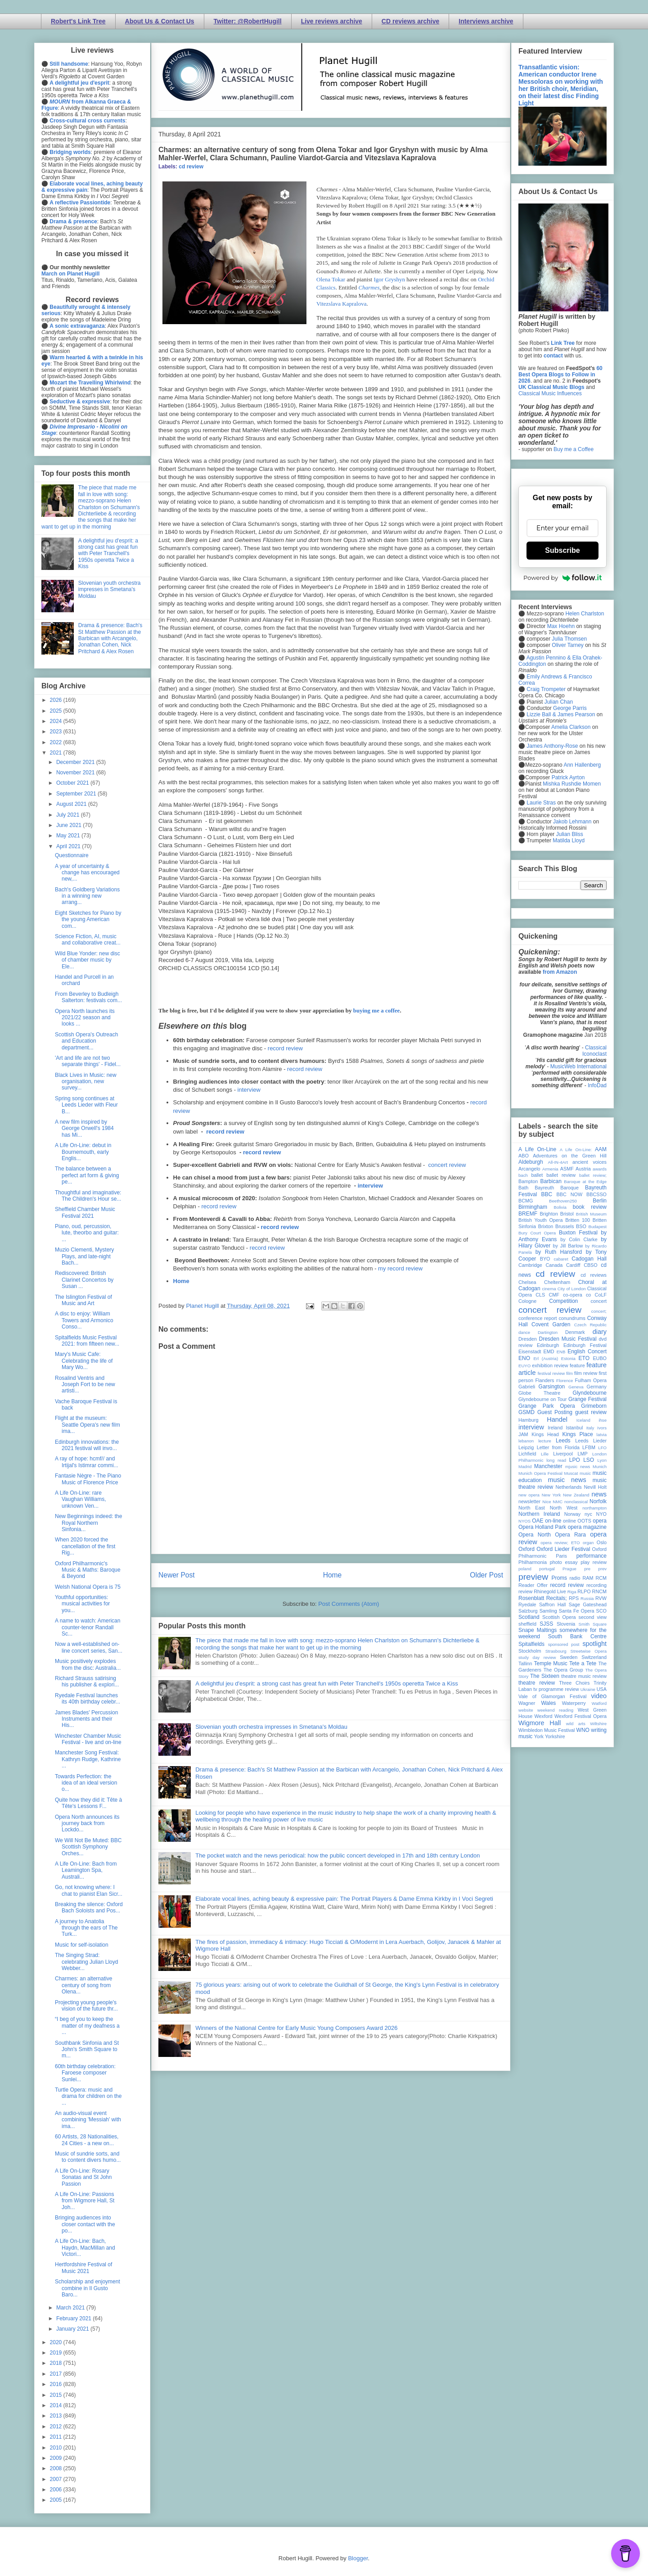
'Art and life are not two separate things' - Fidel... (88, 1061)
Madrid (524, 1466)
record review (285, 1048)
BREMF (527, 1214)
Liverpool (563, 1453)
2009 (56, 2458)
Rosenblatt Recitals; (542, 1598)
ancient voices (589, 1162)
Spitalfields (531, 1644)
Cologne (527, 1301)
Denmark (575, 1332)
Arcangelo (529, 1168)
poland (524, 1568)
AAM (601, 1149)
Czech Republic (590, 1324)
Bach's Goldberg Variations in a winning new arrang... (87, 896)
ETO (584, 1358)
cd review (191, 166)
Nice (546, 1501)
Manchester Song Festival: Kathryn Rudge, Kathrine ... (88, 1759)
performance (591, 1556)
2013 (56, 2416)
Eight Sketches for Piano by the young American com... (88, 919)
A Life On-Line (537, 1149)
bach (523, 1175)
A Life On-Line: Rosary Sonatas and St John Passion (83, 2177)
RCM (601, 1578)
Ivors (602, 1427)
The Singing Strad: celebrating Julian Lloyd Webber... (86, 1961)
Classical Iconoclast (594, 1050)
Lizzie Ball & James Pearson (560, 714)
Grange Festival (587, 1399)
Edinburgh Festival (585, 1345)
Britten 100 (577, 1220)
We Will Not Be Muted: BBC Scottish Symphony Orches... (88, 1847)
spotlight (594, 1643)
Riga (571, 1591)
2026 (56, 700)
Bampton (528, 1181)
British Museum (591, 1213)
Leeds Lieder (591, 1440)
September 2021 (77, 794)
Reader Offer (533, 1585)
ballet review (561, 1175)
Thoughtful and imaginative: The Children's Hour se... (88, 1195)
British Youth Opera (540, 1220)
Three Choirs (574, 1683)
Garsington (552, 1386)
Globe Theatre (539, 1393)
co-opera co (577, 1294)
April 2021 (69, 846)
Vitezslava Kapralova (341, 303)
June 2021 (69, 825)
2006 (56, 2489)
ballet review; (593, 1175)
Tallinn (525, 1663)
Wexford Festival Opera (580, 1716)
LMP (582, 1453)
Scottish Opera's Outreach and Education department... (86, 1041)
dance (524, 1332)
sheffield (527, 1624)
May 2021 (68, 835)
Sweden (568, 1657)
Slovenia (566, 1624)
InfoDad (597, 1085)
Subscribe (562, 550)
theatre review (536, 1683)
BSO (581, 1226)
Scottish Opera (559, 1617)
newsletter (529, 1501)
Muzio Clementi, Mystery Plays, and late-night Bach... (84, 1256)
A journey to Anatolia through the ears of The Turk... (86, 1928)
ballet (537, 1175)
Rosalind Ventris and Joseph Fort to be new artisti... (85, 1384)
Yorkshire (555, 1736)
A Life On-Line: (576, 1149)
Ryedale (527, 1604)
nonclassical (576, 1501)
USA (602, 1689)
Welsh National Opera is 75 (88, 1587)
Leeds (563, 1440)
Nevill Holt (595, 1487)
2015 (56, 2395)
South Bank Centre (577, 1636)
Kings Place (577, 1434)
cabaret (561, 1258)
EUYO (524, 1365)
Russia (587, 1598)
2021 (56, 753)
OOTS (584, 1520)
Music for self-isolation (81, 1945)
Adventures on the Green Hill (570, 1155)
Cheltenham (557, 1282)
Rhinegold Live (550, 1591)
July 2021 (68, 815)
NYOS (524, 1520)
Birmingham (532, 1207)
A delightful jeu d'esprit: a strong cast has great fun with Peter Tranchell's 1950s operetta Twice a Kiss (326, 1683)
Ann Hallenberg (582, 765)
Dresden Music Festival (568, 1339)
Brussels (564, 1226)
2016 (56, 2384)
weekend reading (555, 1710)
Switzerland (594, 1657)
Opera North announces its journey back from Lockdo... (87, 1823)
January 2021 (73, 2329)
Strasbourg (556, 1651)
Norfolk (598, 1501)
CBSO (591, 1265)
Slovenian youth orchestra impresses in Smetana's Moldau (271, 1726)
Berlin (600, 1201)
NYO (601, 1514)
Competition (563, 1301)
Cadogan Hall (589, 1259)
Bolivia (560, 1207)
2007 (56, 2479)
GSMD (526, 1412)
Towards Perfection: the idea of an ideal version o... (86, 1783)
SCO (601, 1610)
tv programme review (556, 1689)
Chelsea (527, 1282)
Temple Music (550, 1663)
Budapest (597, 1226)
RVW (601, 1598)
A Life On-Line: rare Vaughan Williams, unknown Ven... (80, 1499)
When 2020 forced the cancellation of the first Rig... (85, 1546)
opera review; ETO (560, 1542)
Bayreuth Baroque (557, 1187)
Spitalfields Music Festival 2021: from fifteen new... (87, 1340)
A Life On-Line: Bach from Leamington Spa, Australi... (86, 1870)
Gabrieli (526, 1386)
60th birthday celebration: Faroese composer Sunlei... (85, 2073)
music (585, 1473)
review (525, 1591)
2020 (56, 2342)
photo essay (564, 1562)
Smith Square (593, 1624)
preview (533, 1577)
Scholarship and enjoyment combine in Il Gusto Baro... (87, 2288)
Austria (583, 1168)
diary (600, 1331)
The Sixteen (544, 1676)
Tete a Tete (582, 1663)
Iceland (583, 1420)
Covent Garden (550, 1324)
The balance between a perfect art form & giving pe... (87, 1175)
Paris (561, 1556)
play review (593, 1562)
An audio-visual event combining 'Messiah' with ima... (88, 2119)
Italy (590, 1427)
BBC (547, 1194)
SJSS (546, 1624)
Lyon (602, 1460)
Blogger (358, 2558)
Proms (559, 1578)
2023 (56, 731)
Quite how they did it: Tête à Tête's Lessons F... (88, 1803)
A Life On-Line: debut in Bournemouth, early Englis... (83, 1151)
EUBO (600, 1358)
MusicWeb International (578, 1066)
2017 (56, 2374)
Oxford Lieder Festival (563, 1549)
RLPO (583, 1591)
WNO (583, 1730)
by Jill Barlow (568, 1245)
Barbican (550, 1181)
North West (564, 1507)
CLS (540, 1294)
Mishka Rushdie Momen (572, 784)
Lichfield (527, 1453)
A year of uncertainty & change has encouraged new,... (87, 872)
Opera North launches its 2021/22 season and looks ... (85, 1017)
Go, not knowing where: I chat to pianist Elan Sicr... (88, 1890)
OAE (537, 1521)
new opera (529, 1494)
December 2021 (76, 762)
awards (600, 1168)
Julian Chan (558, 702)
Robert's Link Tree (78, 21)
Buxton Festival (578, 1232)
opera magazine (587, 1527)
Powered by (562, 577)
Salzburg (528, 1610)
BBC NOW (570, 1194)
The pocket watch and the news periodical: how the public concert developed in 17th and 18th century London (337, 1855)
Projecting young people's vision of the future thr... (86, 2005)
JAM (523, 1434)
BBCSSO (596, 1194)
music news (567, 1479)
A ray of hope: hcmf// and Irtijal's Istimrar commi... (86, 1461)
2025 (56, 711)
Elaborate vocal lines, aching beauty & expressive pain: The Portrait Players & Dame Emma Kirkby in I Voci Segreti (344, 1898)
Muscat (571, 1473)
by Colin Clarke (578, 1239)
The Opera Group (563, 1669)
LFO (602, 1447)
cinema (549, 1288)
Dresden (527, 1339)
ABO (523, 1155)
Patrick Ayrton (568, 777)
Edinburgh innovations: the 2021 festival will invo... (87, 1445)
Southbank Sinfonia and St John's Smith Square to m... (87, 2049)
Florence (564, 1380)
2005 (56, 2500)
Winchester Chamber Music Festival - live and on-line (88, 1739)
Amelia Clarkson (570, 727)
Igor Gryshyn (389, 279)
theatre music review (584, 1676)
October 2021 (73, 783)
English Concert (587, 1351)
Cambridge (530, 1265)
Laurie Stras (540, 803)
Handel (557, 1419)
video (599, 1695)
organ (588, 1542)
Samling (548, 1610)
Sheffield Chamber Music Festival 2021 (85, 1212)
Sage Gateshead (588, 1604)
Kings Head (545, 1434)
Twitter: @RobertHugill (248, 21)
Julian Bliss (569, 834)
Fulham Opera (591, 1380)
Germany (597, 1386)
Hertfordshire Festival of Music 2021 (83, 2267)
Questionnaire (72, 855)
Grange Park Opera (546, 1406)
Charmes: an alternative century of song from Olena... (83, 1985)
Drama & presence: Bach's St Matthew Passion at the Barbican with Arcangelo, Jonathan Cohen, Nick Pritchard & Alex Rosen (110, 638)
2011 (56, 2437)
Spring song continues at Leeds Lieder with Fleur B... (86, 1105)
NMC (557, 1501)
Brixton (546, 1226)
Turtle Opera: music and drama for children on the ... (88, 2096)
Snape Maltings (537, 1630)
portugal (547, 1568)
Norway (572, 1514)
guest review (591, 1412)
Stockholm (529, 1651)
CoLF (601, 1294)
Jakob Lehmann (572, 821)
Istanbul (574, 1427)
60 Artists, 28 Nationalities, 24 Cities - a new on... (86, 2139)
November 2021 (76, 772)
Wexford (544, 1716)
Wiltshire (598, 1723)
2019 (56, 2353)
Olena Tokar (330, 279)
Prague (569, 1568)
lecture (544, 1440)
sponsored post (564, 1644)
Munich (600, 1466)
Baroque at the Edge (585, 1181)
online (569, 1520)
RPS (574, 1598)
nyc (588, 1514)
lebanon (526, 1440)
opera (600, 1521)
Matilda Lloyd (569, 840)
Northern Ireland (539, 1514)
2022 (56, 742)
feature (577, 1365)
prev (602, 1568)
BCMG (525, 1200)
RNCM (599, 1591)
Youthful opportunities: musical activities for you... (82, 1603)
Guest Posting (554, 1412)
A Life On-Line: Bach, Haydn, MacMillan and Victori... (85, 2247)
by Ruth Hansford (559, 1252)
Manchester (548, 1466)
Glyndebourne (590, 1393)
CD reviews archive (410, 21)
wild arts (575, 1723)
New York (551, 1494)
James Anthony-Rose (552, 746)
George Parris (570, 708)
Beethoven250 (563, 1200)
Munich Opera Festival (540, 1473)
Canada (553, 1265)
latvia (602, 1434)
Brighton (549, 1213)
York (539, 1736)
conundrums (571, 1318)
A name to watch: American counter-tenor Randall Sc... (87, 1627)
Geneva (576, 1386)
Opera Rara (570, 1535)
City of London (572, 1288)
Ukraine (587, 1689)
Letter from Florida (558, 1447)
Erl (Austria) (545, 1358)
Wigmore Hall (539, 1722)
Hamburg (528, 1420)
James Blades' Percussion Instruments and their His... (86, 1719)
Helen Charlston (584, 613)
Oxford (526, 1549)
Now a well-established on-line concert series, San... (88, 1647)
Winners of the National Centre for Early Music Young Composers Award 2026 (296, 2028)
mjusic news (577, 1466)
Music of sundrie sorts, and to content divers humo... (88, 2157)
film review (585, 1373)
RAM (587, 1578)
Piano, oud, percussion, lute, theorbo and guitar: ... (87, 1233)
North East (531, 1507)
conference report (537, 1318)
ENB (561, 1351)
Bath (523, 1187)
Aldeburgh (530, 1162)
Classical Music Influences (550, 393)
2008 (56, 2468)
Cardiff (573, 1265)
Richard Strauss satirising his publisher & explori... (87, 1681)
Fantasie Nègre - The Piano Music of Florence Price (88, 1479)
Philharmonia (532, 1562)
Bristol (567, 1213)
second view (593, 1617)
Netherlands (568, 1487)
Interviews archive (486, 21)
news (599, 1494)
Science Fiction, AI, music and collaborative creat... (88, 939)
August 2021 (72, 804)
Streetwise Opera (589, 1651)
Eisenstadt (529, 1351)
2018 (56, 2363)
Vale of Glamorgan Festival (552, 1696)
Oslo (602, 1542)
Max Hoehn (561, 626)
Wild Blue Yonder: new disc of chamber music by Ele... (87, 960)
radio (574, 1578)
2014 (56, 2405)
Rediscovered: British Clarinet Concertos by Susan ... (84, 1279)
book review (590, 1207)
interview (249, 1089)
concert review (447, 1164)
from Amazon (560, 972)
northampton (594, 1507)
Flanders (545, 1380)
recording (596, 1585)
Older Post (486, 1575)
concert (599, 1301)
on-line (553, 1521)
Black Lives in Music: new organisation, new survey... (86, 1081)
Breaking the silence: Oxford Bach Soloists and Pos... (89, 1907)
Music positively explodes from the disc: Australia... (88, 1664)
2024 (56, 721)
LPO (574, 1460)
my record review (400, 1268)
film (569, 1373)
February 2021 (74, 2318)
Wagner (526, 1703)
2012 (56, 2426)
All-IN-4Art (558, 1162)
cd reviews (593, 1275)
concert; (599, 1311)
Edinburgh (548, 1345)
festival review (551, 1373)
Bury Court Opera (537, 1232)
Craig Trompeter (546, 689)
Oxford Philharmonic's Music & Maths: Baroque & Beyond (88, 1570)
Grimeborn (594, 1406)
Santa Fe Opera (576, 1610)
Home (181, 1281)
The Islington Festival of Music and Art (83, 1300)
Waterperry (574, 1703)
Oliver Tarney (567, 645)
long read (556, 1460)
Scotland (529, 1617)
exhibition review (550, 1365)
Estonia (568, 1358)
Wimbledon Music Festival (546, 1730)
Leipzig (526, 1447)
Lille (545, 1453)
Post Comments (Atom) (348, 1603)
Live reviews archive (331, 21)
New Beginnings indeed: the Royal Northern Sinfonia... (88, 1522)
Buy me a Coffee (574, 449)
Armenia (550, 1168)
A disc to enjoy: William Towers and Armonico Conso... (84, 1320)
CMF (554, 1294)
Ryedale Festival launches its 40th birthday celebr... (87, 1698)
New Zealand (576, 1494)
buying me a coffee (376, 1010)
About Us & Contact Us (159, 21)
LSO (588, 1460)
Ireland (555, 1427)
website (525, 1710)
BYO (545, 1258)
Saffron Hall (552, 1604)
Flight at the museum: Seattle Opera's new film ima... (87, 1424)
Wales (548, 1703)
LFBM (588, 1447)
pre (587, 1568)
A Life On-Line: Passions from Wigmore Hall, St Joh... (84, 2200)
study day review (537, 1657)
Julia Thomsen (569, 639)
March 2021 (71, 2308)
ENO (524, 1358)
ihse (602, 1420)
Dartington (548, 1332)
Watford (599, 1703)
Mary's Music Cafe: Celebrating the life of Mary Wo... (83, 1360)
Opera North (534, 1535)
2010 (56, 2448)
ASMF (567, 1168)
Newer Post (176, 1575)
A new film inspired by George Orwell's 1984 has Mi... (84, 1128)
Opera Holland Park (542, 1527)
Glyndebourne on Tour (542, 1399)
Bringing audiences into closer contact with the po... (85, 2224)
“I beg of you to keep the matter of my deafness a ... (87, 2025)
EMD (549, 1351)
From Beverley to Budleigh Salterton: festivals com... (88, 997)
